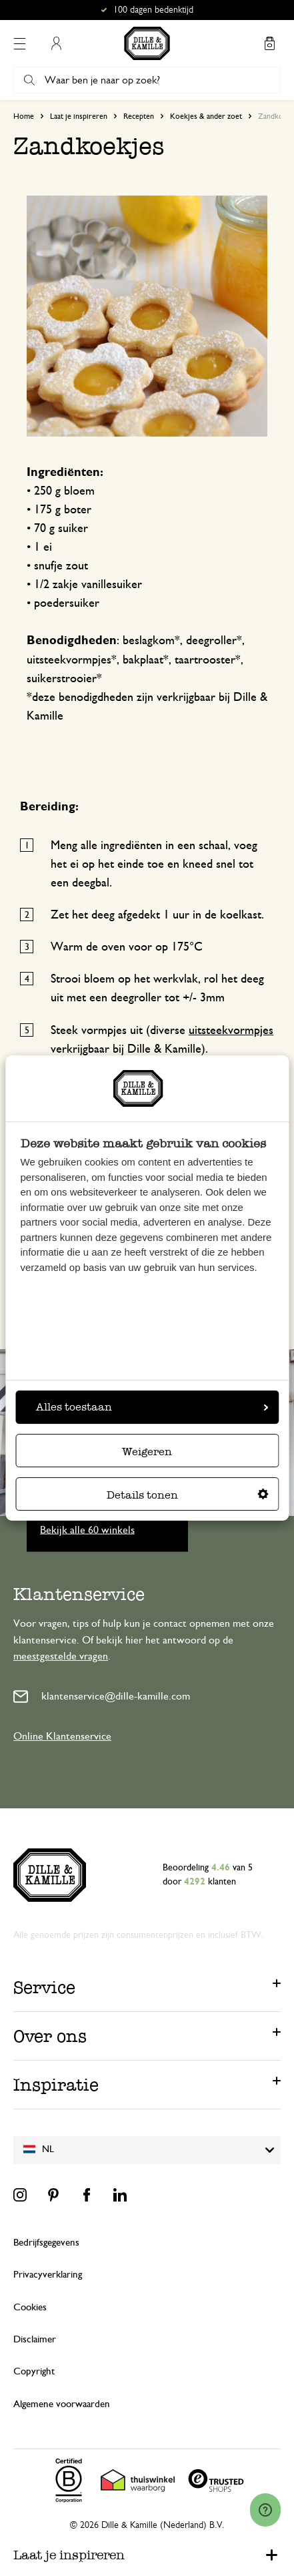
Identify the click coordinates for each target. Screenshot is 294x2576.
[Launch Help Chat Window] (265, 2510)
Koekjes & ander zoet (206, 116)
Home (23, 116)
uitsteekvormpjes (231, 1031)
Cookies (30, 2307)
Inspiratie (56, 2085)
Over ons (50, 2036)
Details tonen (188, 1495)
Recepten (138, 116)
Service (44, 1987)
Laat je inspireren (78, 116)
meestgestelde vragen (60, 1656)
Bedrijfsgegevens (46, 2243)
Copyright (34, 2371)
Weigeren (147, 1451)
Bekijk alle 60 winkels (87, 1529)
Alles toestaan (152, 1406)
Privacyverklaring (47, 2275)
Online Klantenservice (62, 1736)
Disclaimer (34, 2339)
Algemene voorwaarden (61, 2404)
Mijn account (56, 43)
